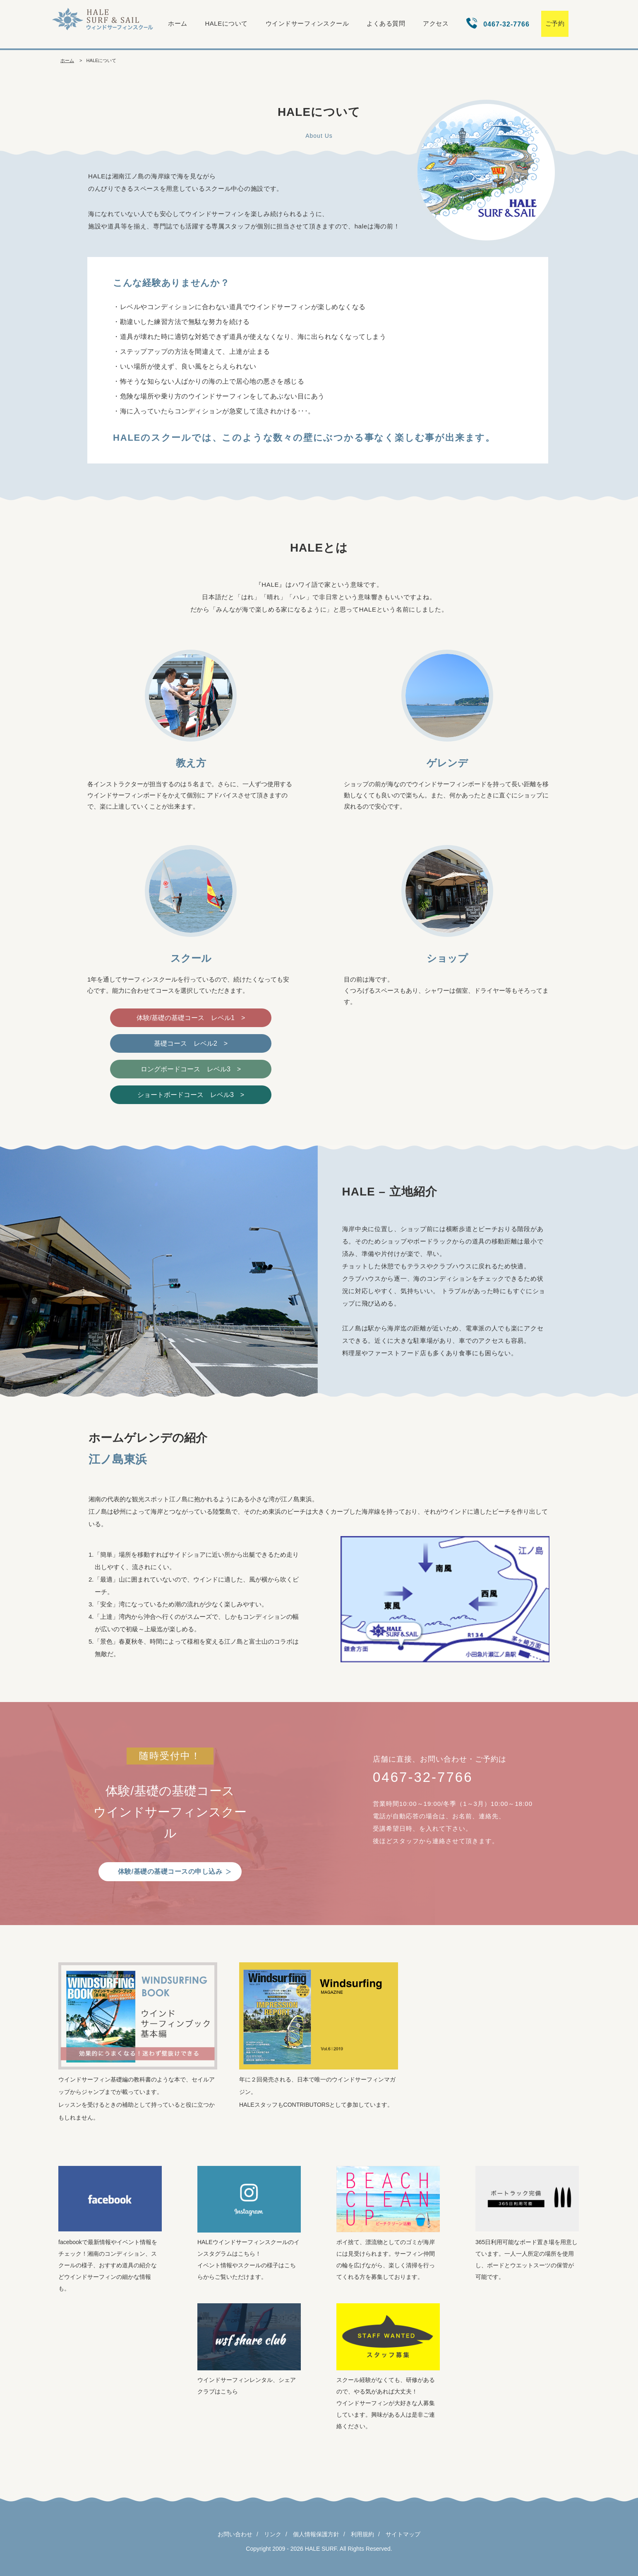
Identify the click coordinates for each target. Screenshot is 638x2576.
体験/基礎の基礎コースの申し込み (170, 1871)
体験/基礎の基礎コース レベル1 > (191, 1017)
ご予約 (555, 23)
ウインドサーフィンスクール (307, 23)
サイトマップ (403, 2534)
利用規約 (362, 2534)
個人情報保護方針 (316, 2534)
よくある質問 (386, 23)
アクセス (436, 23)
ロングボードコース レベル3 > (191, 1069)
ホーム (177, 23)
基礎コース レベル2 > (191, 1043)
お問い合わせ (235, 2534)
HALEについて (226, 23)
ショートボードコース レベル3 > (190, 1094)
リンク (272, 2534)
